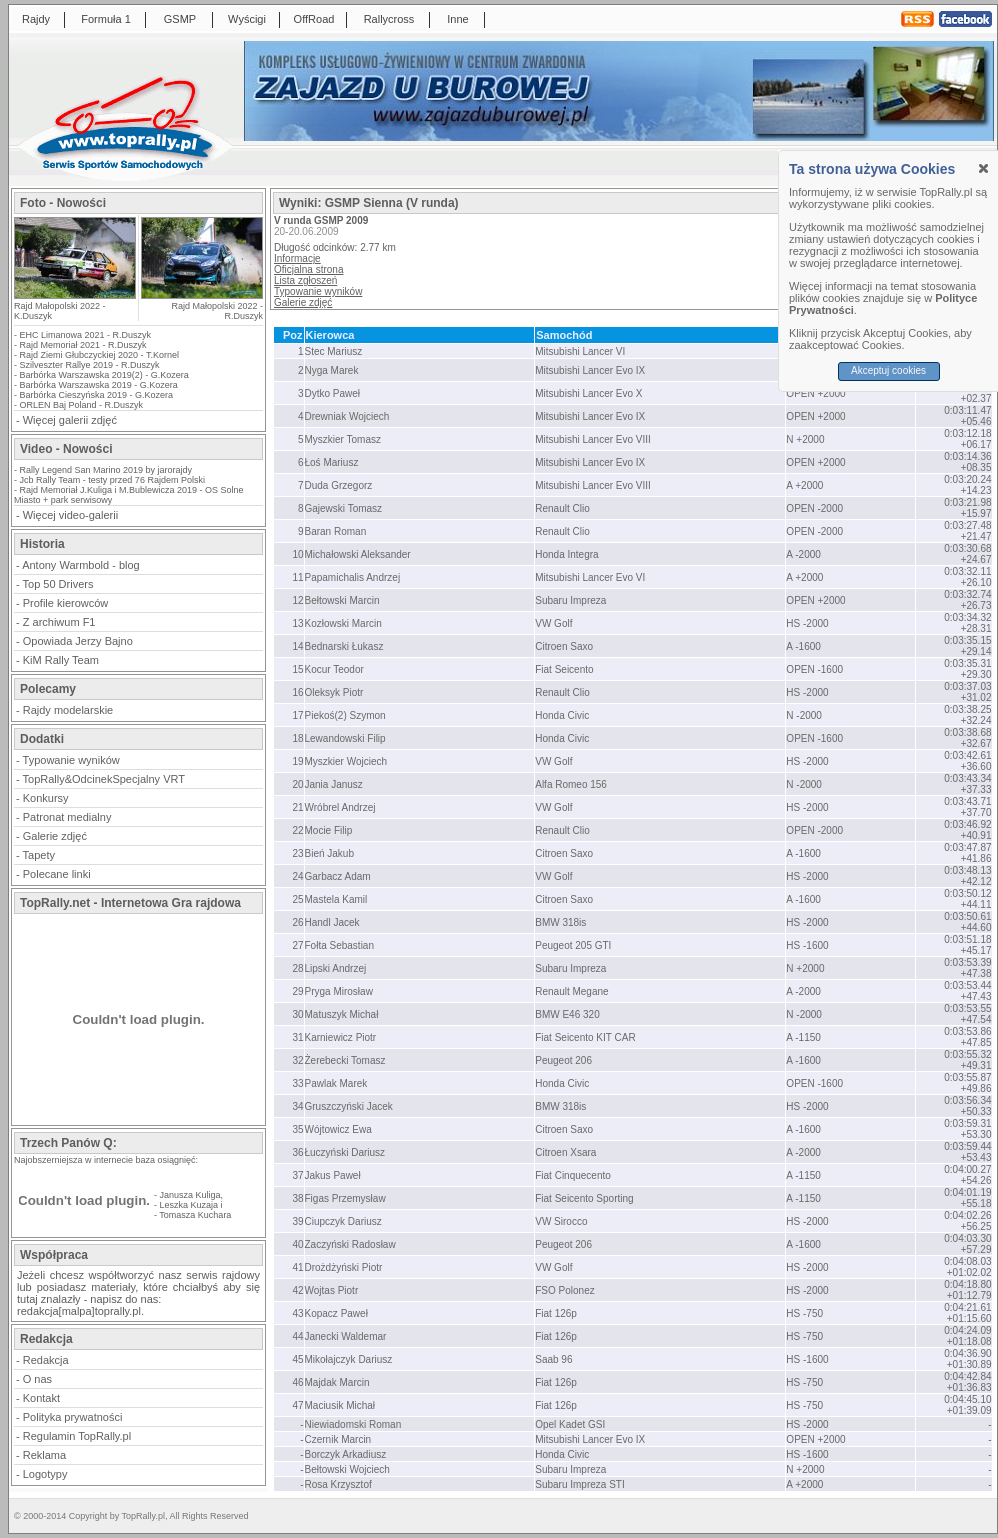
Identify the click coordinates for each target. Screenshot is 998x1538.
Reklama (44, 1455)
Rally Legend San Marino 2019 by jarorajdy (106, 470)
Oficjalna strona (308, 269)
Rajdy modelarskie (68, 710)
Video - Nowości (66, 449)
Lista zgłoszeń (305, 280)
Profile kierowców (66, 603)
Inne (457, 19)
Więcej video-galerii (70, 515)
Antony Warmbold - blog (81, 565)
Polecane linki (57, 874)
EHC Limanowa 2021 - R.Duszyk (86, 335)
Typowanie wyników (71, 760)
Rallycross (389, 19)
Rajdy (36, 19)
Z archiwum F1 (59, 622)
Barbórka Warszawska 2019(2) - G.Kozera (104, 375)
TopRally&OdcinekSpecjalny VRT (104, 779)
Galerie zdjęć (55, 836)
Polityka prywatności (73, 1417)
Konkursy (46, 798)
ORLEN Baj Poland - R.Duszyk (82, 405)
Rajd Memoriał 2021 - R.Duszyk (83, 345)
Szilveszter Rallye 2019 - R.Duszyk (90, 365)
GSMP (180, 19)
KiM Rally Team (61, 660)
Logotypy (45, 1474)
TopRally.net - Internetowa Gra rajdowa (130, 903)
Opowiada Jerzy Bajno (78, 641)
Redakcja (46, 1360)
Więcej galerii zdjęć (70, 420)
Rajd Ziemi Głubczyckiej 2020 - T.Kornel (99, 355)
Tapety (39, 855)
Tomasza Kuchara (195, 1215)
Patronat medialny (67, 817)
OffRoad (314, 19)
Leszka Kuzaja (189, 1205)
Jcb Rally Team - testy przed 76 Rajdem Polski (112, 480)
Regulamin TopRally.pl (77, 1436)
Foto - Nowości (63, 203)
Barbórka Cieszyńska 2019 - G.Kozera (97, 395)
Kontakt (41, 1398)
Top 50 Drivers (58, 584)
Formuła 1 (106, 19)
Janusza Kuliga (190, 1195)
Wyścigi (247, 19)
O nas (37, 1379)
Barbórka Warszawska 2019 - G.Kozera (99, 385)
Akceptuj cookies (888, 370)
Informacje (297, 258)
